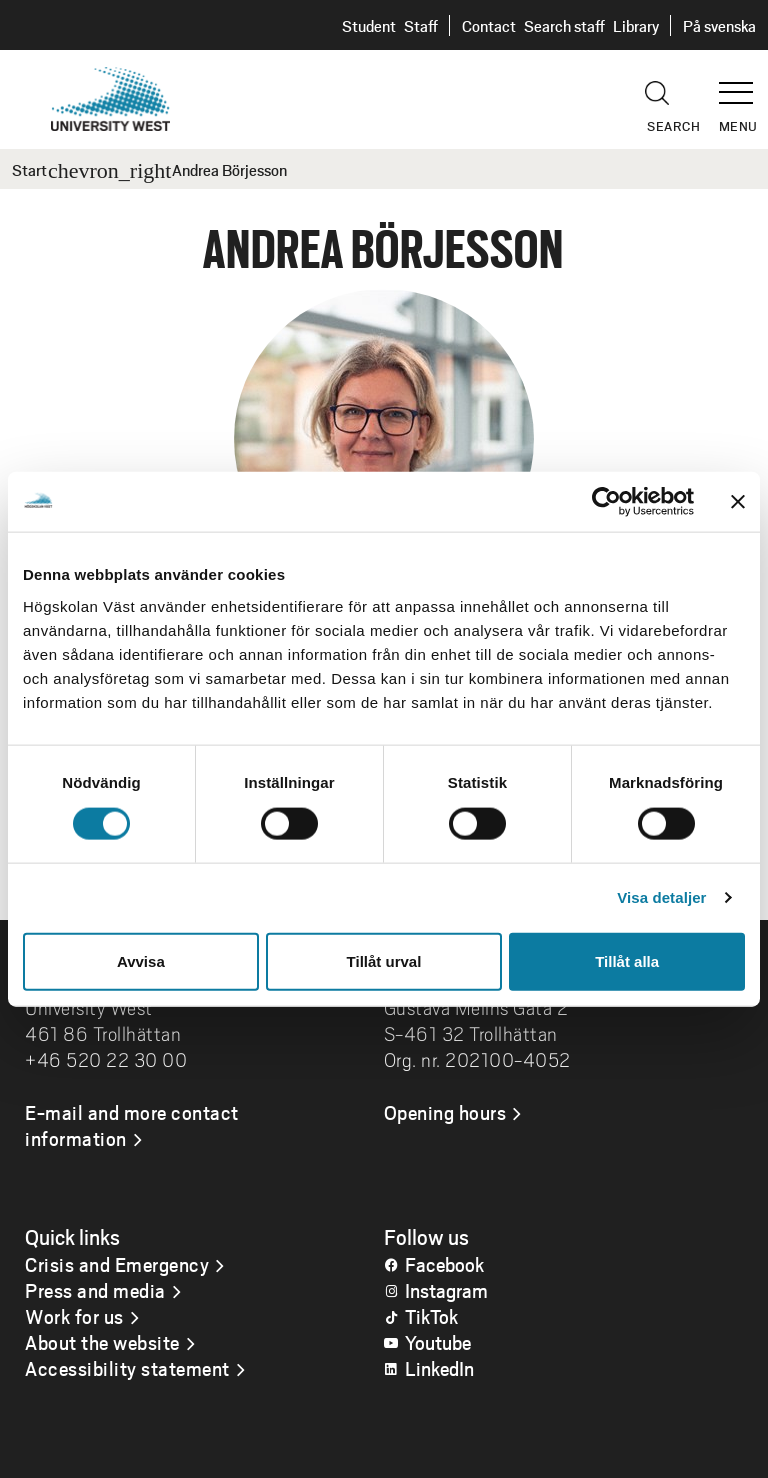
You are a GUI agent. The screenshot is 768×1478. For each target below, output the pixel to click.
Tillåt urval (384, 960)
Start (29, 169)
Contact (489, 25)
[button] (743, 84)
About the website (102, 1342)
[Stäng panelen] (738, 502)
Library (636, 25)
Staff (421, 25)
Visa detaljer (661, 897)
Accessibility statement (127, 1368)
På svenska (719, 25)
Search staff (564, 25)
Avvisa (141, 960)
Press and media (95, 1290)
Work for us (74, 1316)
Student (369, 25)
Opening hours (445, 1112)
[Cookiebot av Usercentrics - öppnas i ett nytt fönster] (606, 502)
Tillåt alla (627, 960)
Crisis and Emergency (117, 1264)
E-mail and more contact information (132, 1125)
